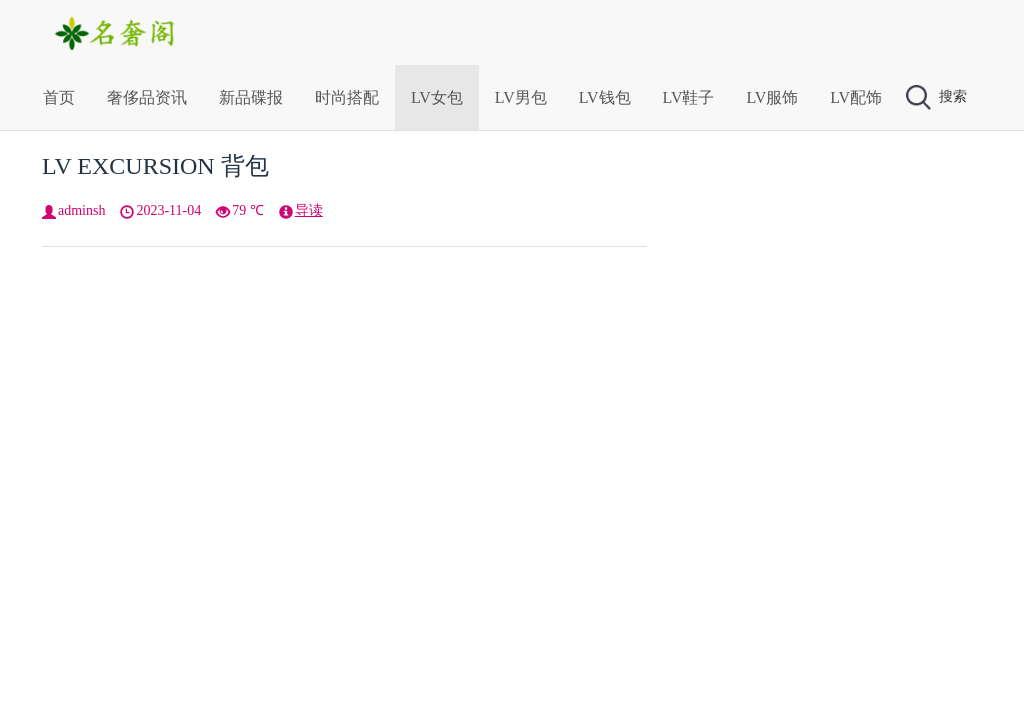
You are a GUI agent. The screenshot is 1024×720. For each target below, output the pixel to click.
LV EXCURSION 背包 (155, 166)
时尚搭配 (347, 97)
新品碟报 (251, 97)
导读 (309, 210)
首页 (59, 97)
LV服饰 (772, 97)
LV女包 (437, 97)
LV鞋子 (689, 97)
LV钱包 (605, 97)
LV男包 (521, 97)
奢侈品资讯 (147, 97)
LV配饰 (856, 97)
